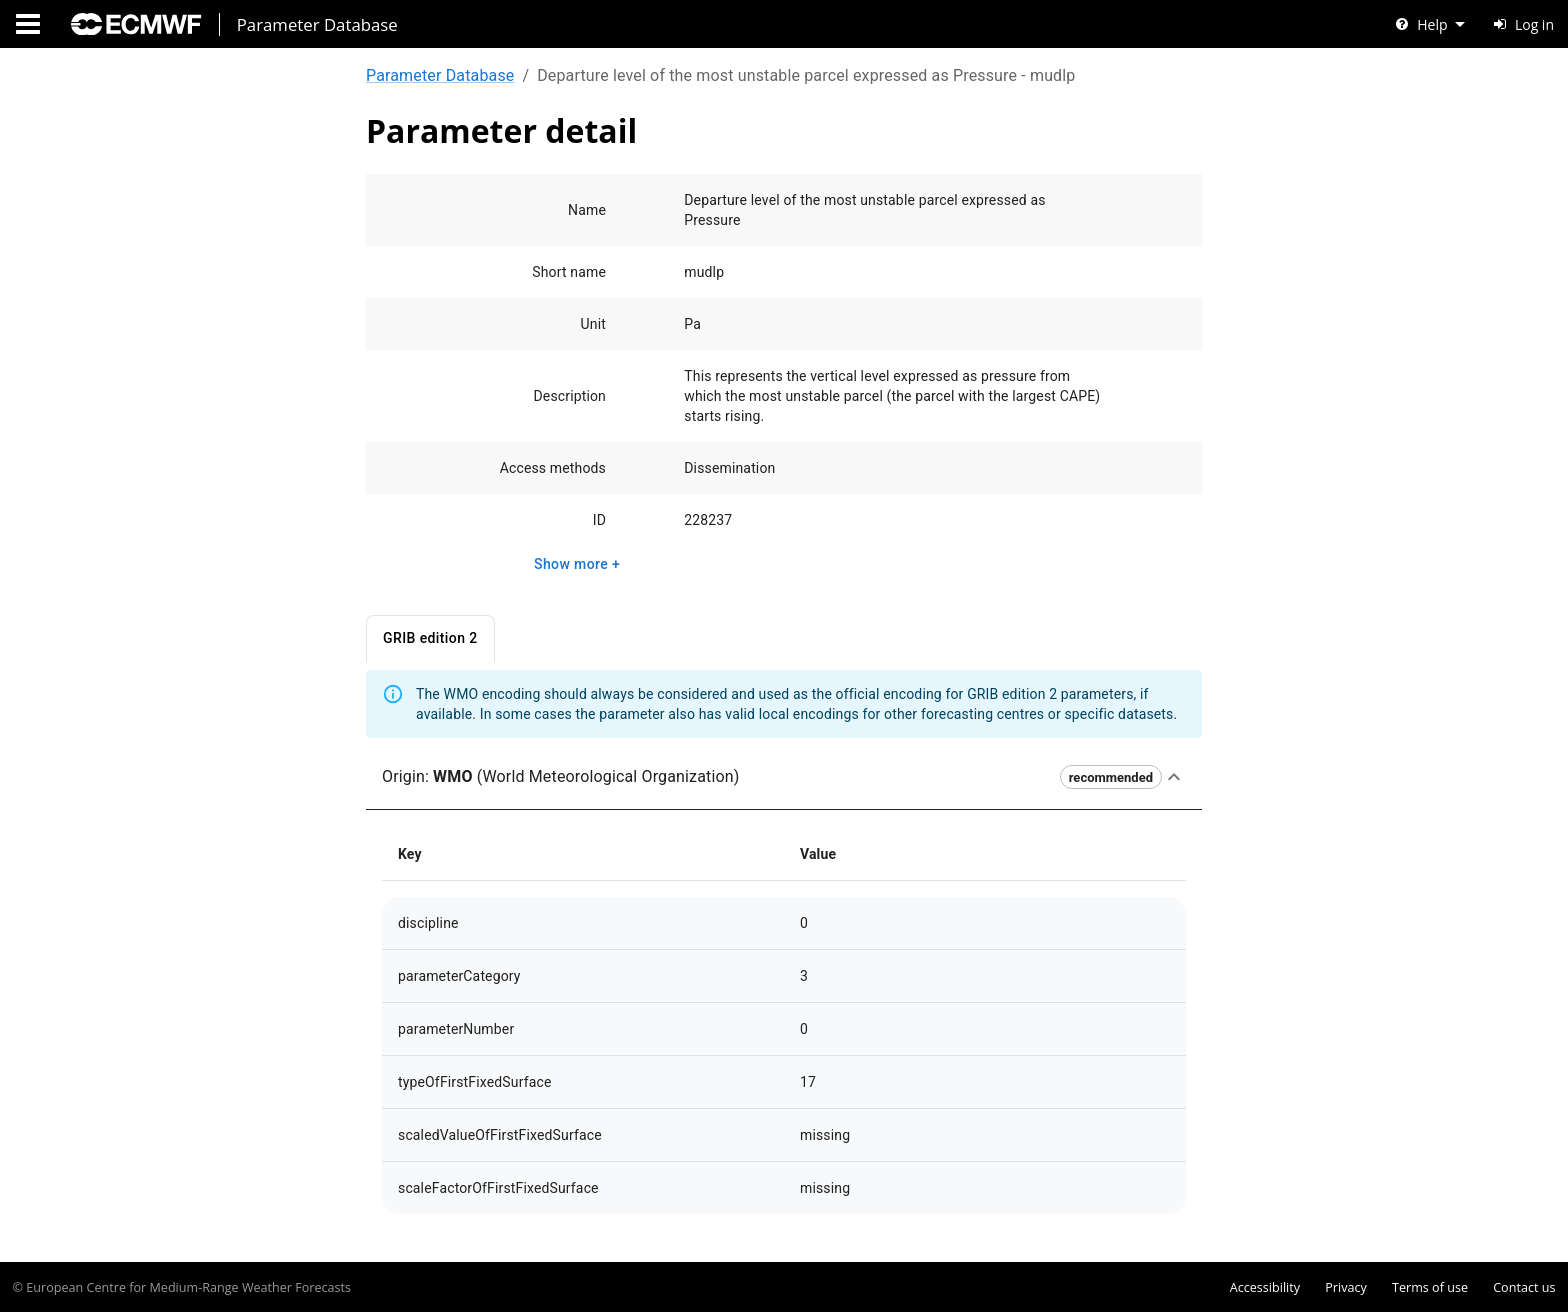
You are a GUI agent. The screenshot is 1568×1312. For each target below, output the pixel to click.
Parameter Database (440, 75)
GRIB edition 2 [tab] (430, 639)
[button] (784, 778)
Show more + (577, 564)
